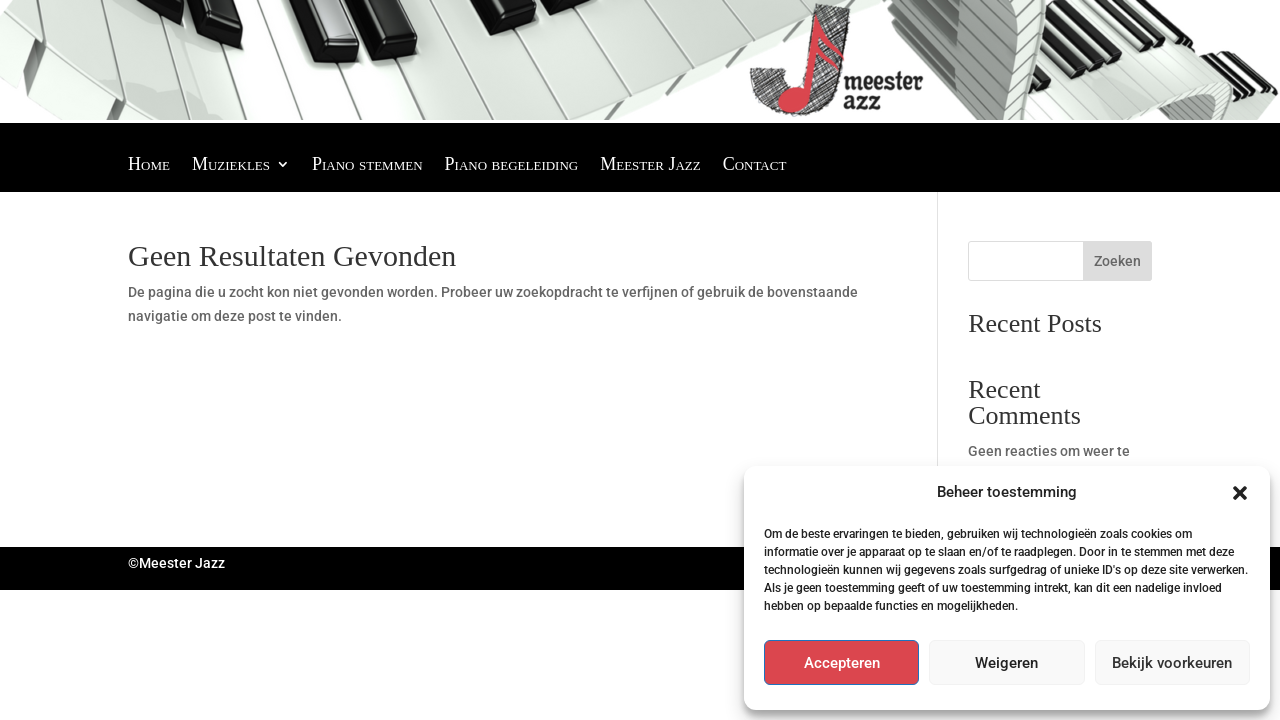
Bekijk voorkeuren (1172, 663)
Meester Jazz (650, 165)
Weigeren (1006, 663)
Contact (755, 165)
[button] (1240, 493)
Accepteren (842, 663)
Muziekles (231, 165)
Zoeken (1117, 261)
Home (149, 165)
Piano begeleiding (512, 165)
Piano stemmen (367, 165)
